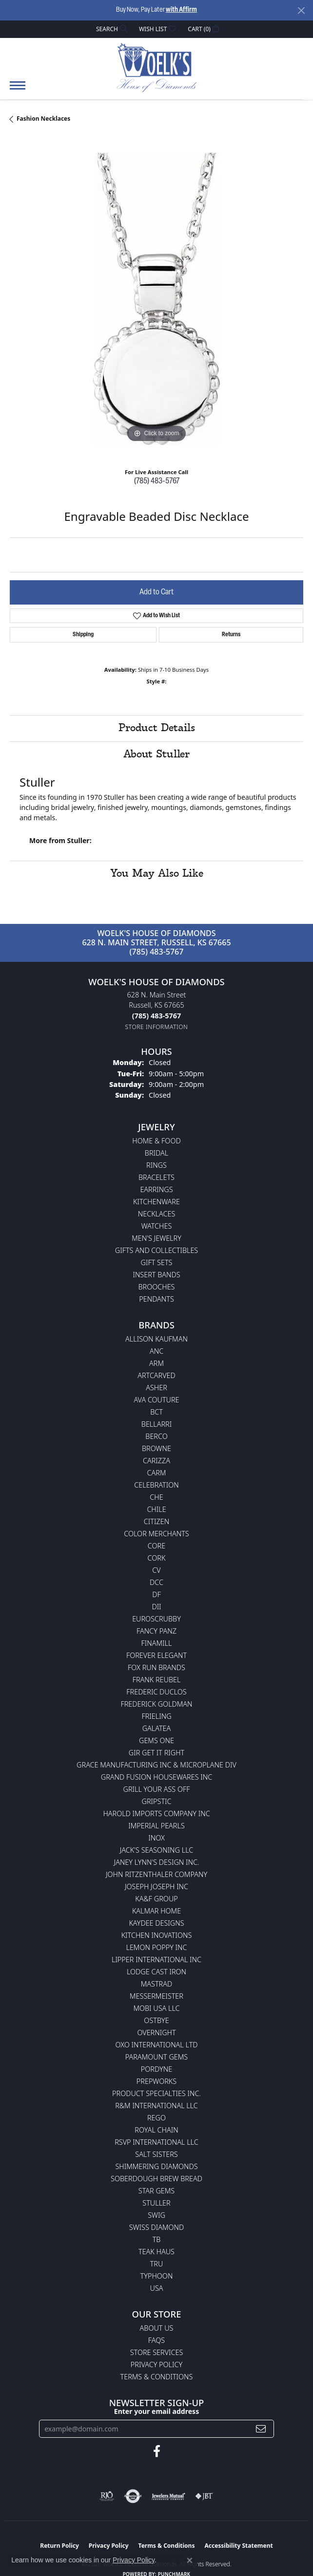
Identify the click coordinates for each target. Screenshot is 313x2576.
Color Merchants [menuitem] (156, 1533)
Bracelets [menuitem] (156, 1177)
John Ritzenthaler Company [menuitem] (156, 1874)
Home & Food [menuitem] (156, 1140)
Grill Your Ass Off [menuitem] (156, 1789)
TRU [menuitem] (156, 2263)
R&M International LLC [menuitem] (156, 2105)
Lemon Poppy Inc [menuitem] (156, 1947)
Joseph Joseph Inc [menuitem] (156, 1886)
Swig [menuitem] (156, 2215)
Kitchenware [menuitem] (156, 1201)
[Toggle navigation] (17, 90)
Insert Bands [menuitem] (156, 1274)
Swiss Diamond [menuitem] (156, 2227)
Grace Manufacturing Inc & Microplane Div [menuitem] (156, 1764)
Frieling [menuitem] (156, 1716)
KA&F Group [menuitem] (156, 1898)
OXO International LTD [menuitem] (156, 2044)
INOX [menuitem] (156, 1837)
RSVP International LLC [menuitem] (156, 2142)
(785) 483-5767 (156, 481)
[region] (156, 299)
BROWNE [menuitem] (156, 1448)
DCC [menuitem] (156, 1582)
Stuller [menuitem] (156, 2203)
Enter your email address (156, 2411)
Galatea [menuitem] (156, 1728)
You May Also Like (156, 874)
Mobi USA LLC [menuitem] (156, 2008)
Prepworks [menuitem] (156, 2081)
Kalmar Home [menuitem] (156, 1910)
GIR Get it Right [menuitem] (156, 1752)
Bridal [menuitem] (156, 1153)
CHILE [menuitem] (156, 1509)
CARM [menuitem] (156, 1472)
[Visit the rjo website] (106, 2496)
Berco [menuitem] (156, 1436)
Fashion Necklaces (43, 118)
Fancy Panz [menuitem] (156, 1631)
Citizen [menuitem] (156, 1521)
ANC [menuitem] (156, 1351)
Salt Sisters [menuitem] (156, 2154)
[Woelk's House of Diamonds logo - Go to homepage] (157, 67)
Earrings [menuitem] (156, 1189)
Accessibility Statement (238, 2545)
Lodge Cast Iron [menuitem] (156, 1971)
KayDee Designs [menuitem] (156, 1923)
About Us (157, 2328)
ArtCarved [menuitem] (156, 1375)
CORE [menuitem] (156, 1545)
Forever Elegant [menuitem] (156, 1655)
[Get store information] (156, 1027)
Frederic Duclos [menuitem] (156, 1691)
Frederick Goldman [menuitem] (156, 1704)
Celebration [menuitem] (156, 1485)
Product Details (156, 728)
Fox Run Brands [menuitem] (156, 1667)
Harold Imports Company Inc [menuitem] (156, 1813)
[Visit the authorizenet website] (133, 2496)
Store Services (156, 2352)
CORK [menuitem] (157, 1558)
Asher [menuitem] (156, 1387)
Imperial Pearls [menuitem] (156, 1825)
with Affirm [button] (181, 10)
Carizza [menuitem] (156, 1460)
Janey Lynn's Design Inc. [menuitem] (156, 1862)
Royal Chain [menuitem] (156, 2129)
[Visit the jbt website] (204, 2496)
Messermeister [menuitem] (156, 1996)
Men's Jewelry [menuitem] (156, 1238)
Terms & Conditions (156, 2376)
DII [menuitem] (156, 1606)
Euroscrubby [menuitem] (156, 1618)
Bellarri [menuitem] (156, 1424)
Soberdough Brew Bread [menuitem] (156, 2178)
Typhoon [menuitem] (156, 2276)
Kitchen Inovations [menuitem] (156, 1935)
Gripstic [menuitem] (157, 1801)
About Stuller (156, 754)
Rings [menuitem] (156, 1165)
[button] (110, 28)
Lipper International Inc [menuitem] (156, 1959)
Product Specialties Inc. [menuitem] (156, 2093)
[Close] (301, 10)
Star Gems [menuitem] (156, 2190)
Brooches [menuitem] (156, 1286)
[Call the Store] (156, 1015)
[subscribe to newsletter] (261, 2428)
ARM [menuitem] (156, 1363)
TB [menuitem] (157, 2239)
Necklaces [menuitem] (157, 1213)
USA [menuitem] (156, 2288)
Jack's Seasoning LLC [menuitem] (157, 1850)
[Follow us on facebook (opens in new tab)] (156, 2451)
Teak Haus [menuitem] (156, 2251)
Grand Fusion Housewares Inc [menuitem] (156, 1777)
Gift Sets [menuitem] (157, 1262)
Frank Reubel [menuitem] (157, 1679)
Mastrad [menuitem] (156, 1983)
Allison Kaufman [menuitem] (156, 1338)
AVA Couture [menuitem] (156, 1399)
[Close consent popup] (190, 2560)
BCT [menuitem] (156, 1412)
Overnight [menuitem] (156, 2032)
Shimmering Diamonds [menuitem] (156, 2166)
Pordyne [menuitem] (156, 2069)
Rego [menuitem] (156, 2117)
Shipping (83, 635)
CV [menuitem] (156, 1570)
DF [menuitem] (156, 1594)
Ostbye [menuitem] (156, 2020)
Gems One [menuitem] (156, 1740)
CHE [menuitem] (156, 1497)
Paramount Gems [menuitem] (156, 2056)
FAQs (156, 2340)
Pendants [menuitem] (156, 1299)
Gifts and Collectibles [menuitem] (156, 1250)
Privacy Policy (156, 2364)
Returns (231, 635)
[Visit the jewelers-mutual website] (168, 2496)
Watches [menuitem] (156, 1226)
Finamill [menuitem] (156, 1643)
